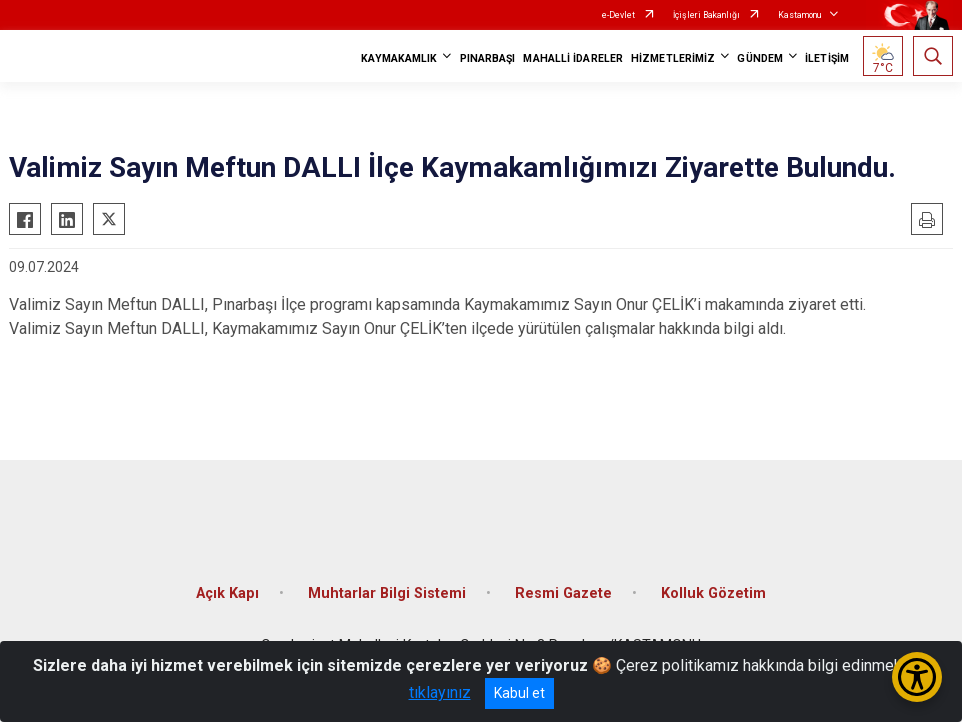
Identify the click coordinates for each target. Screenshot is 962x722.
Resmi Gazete (563, 593)
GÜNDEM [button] (760, 58)
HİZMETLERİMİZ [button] (673, 58)
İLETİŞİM (827, 58)
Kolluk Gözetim (713, 593)
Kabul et (519, 693)
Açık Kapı (227, 593)
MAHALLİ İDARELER (573, 58)
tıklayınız (440, 692)
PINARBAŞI (488, 58)
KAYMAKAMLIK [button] (399, 58)
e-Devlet (618, 15)
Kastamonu (799, 15)
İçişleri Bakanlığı (706, 15)
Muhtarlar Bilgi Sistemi (387, 593)
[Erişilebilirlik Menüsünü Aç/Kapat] (917, 677)
